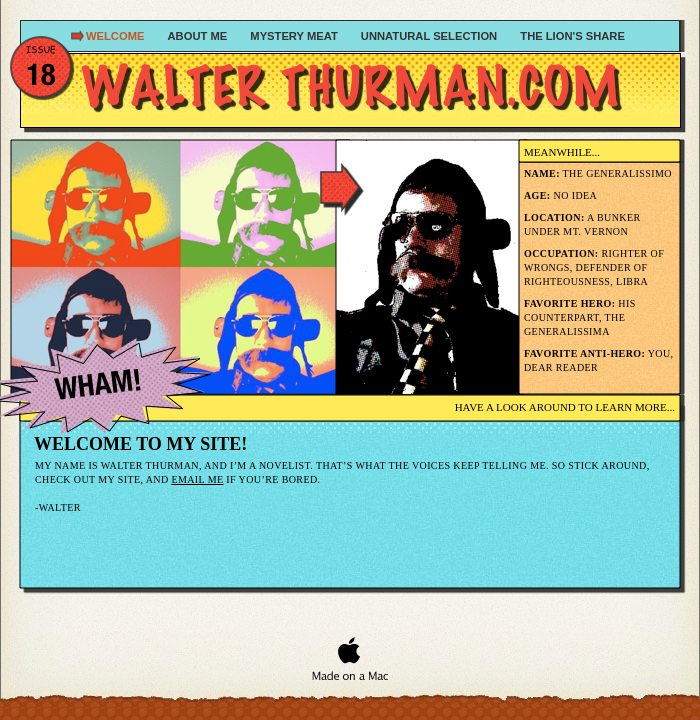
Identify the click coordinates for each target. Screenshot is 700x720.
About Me (199, 36)
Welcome (117, 36)
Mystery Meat (295, 36)
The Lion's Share (572, 36)
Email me (197, 479)
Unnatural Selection (430, 36)
